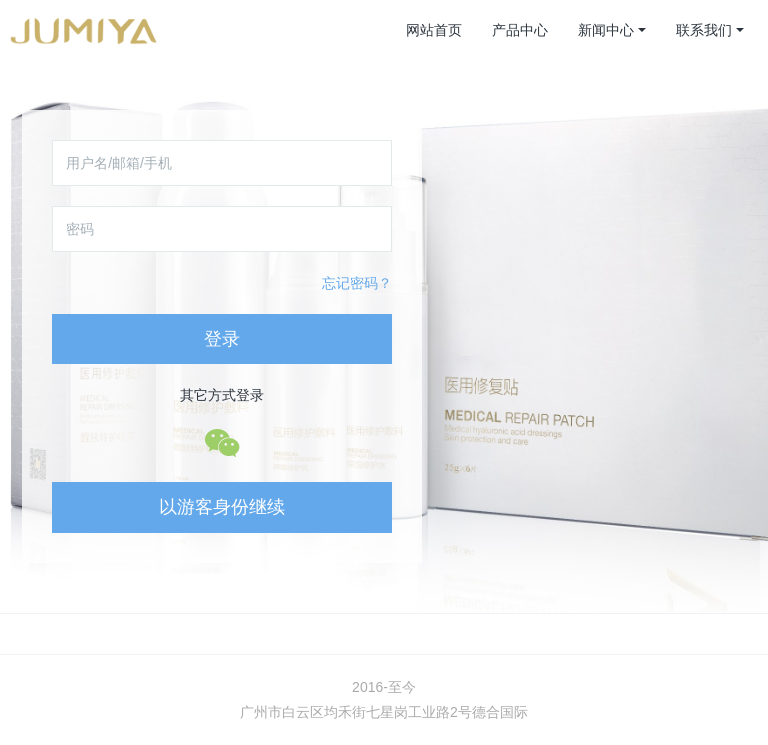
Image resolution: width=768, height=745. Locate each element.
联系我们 (704, 30)
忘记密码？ (357, 283)
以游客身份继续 (222, 507)
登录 (222, 339)
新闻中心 (606, 30)
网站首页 (434, 30)
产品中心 (520, 30)
